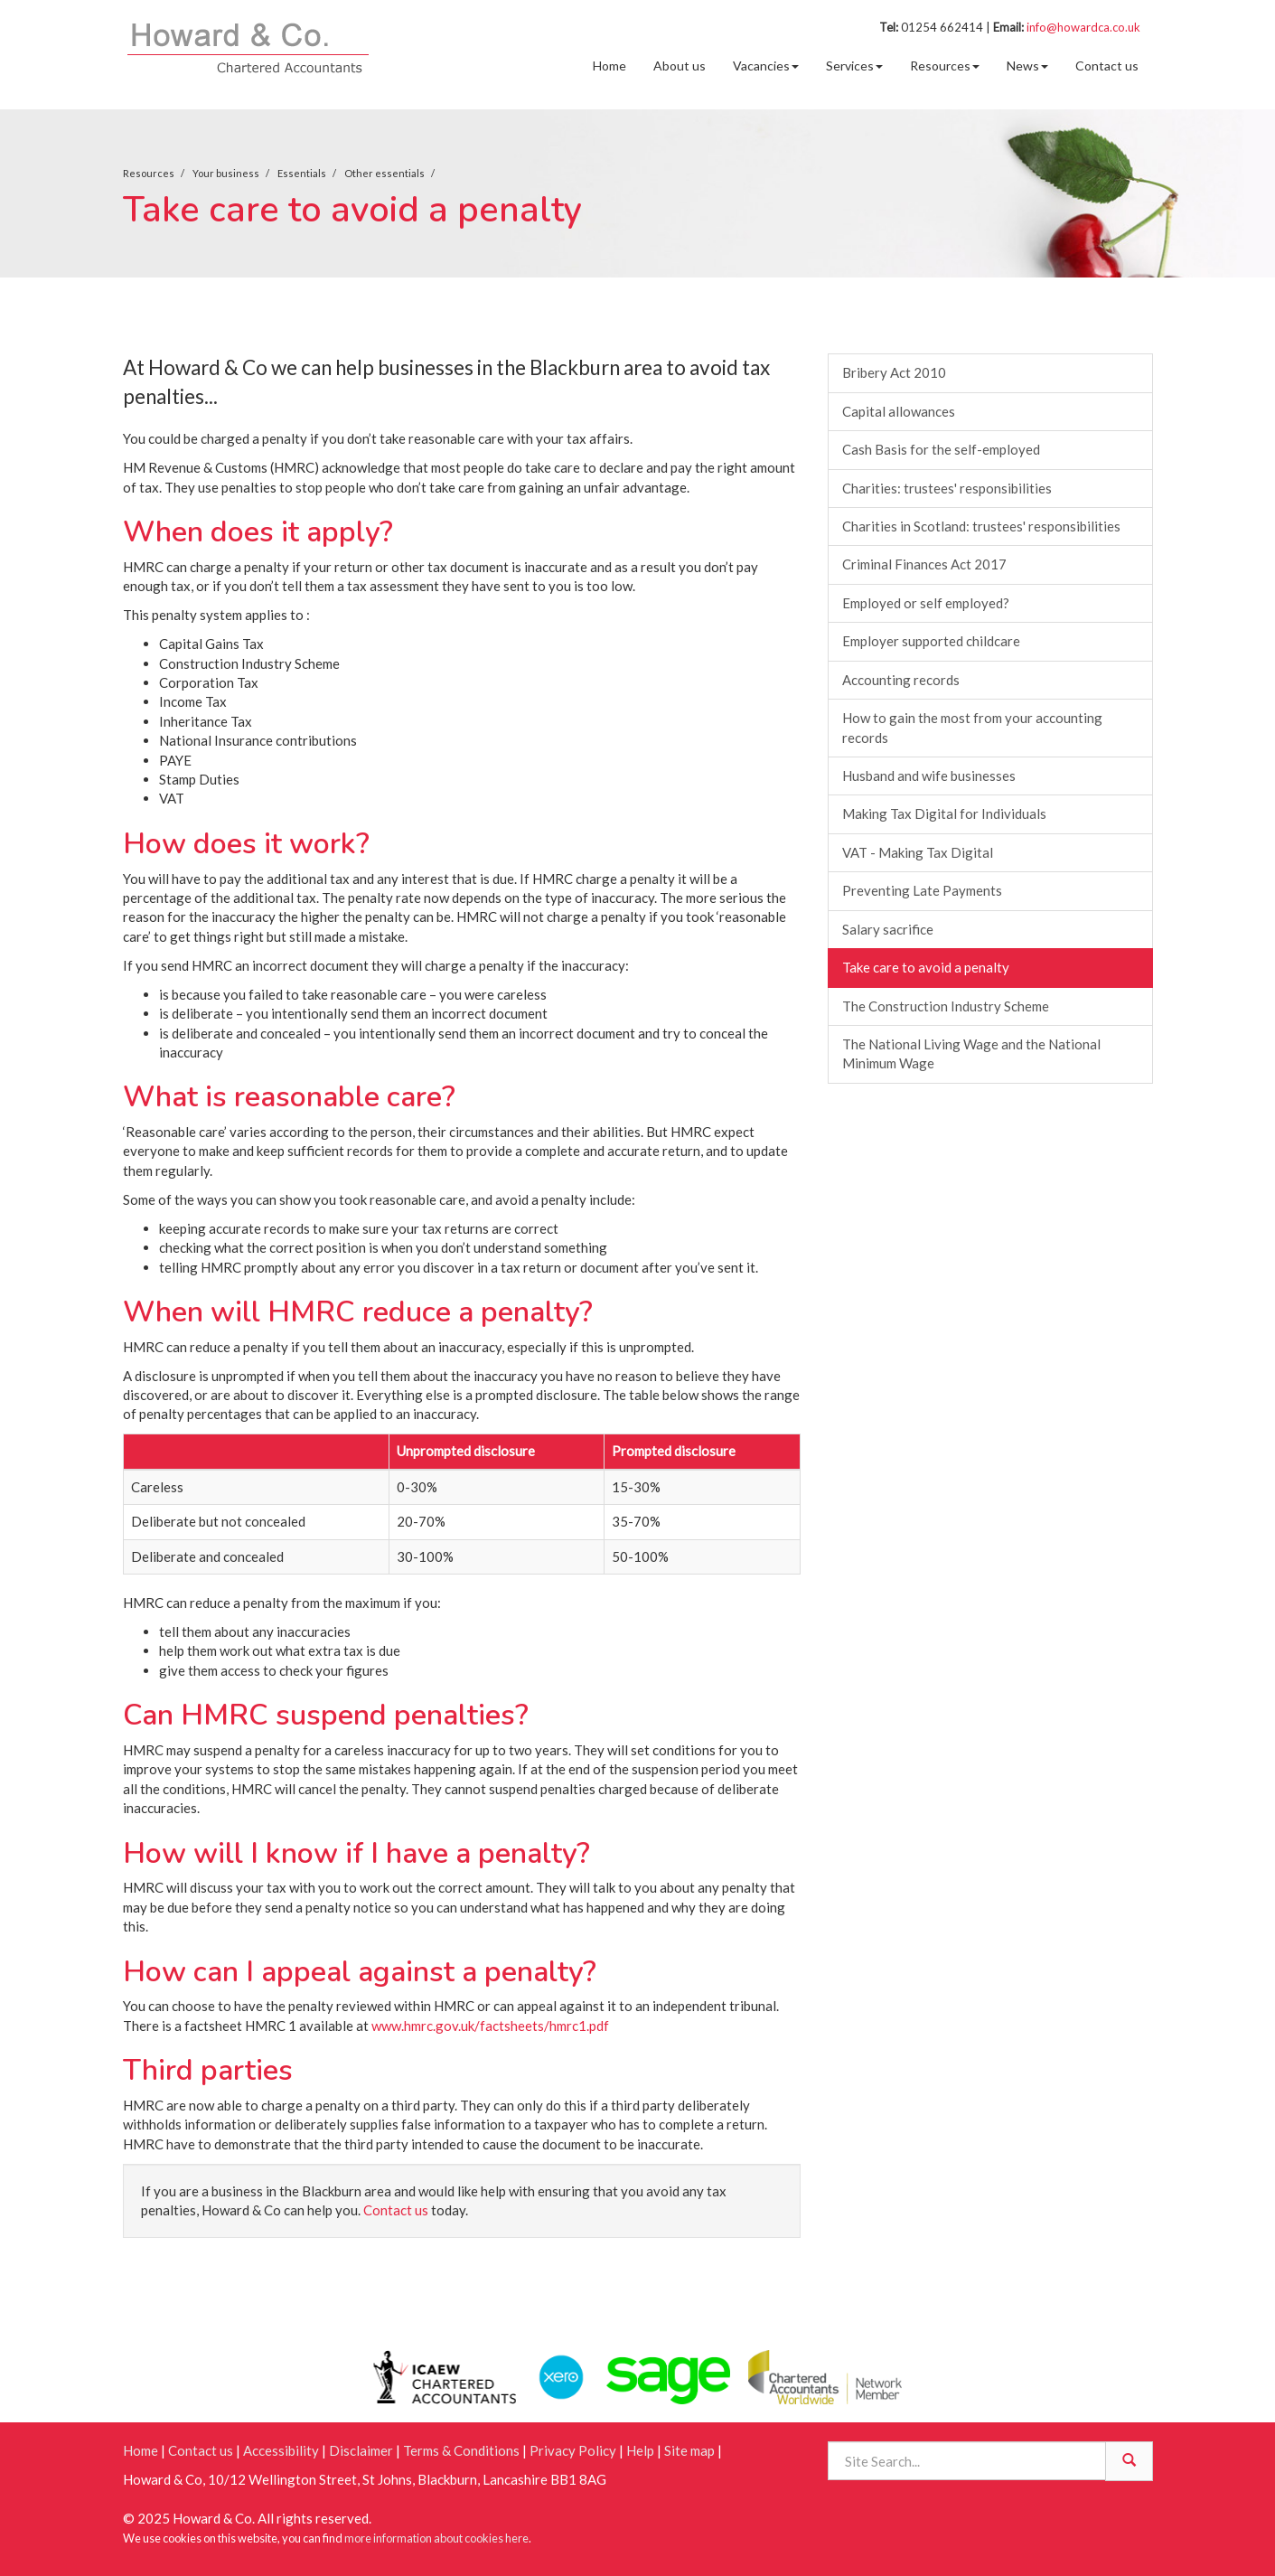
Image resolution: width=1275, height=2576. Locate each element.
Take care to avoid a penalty (925, 967)
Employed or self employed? (925, 603)
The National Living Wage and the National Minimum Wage (971, 1053)
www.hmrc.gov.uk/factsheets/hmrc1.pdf (490, 2025)
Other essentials (384, 173)
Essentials (301, 173)
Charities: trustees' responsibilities (947, 488)
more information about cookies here (436, 2538)
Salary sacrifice (887, 929)
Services (854, 65)
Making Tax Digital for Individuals (944, 813)
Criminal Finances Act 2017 (924, 564)
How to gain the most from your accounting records (972, 727)
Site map (689, 2450)
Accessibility (281, 2450)
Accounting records (901, 680)
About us (679, 65)
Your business (225, 173)
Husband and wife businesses (929, 775)
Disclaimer (361, 2450)
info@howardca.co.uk (1083, 27)
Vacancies (766, 65)
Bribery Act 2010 (894, 372)
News (1027, 65)
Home (609, 65)
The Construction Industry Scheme (945, 1006)
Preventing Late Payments (922, 890)
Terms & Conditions (461, 2450)
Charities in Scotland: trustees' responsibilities (981, 526)
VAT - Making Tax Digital (917, 852)
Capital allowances (898, 411)
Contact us (1107, 65)
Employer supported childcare (931, 641)
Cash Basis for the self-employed (941, 449)
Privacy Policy (573, 2450)
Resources (945, 65)
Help (640, 2450)
